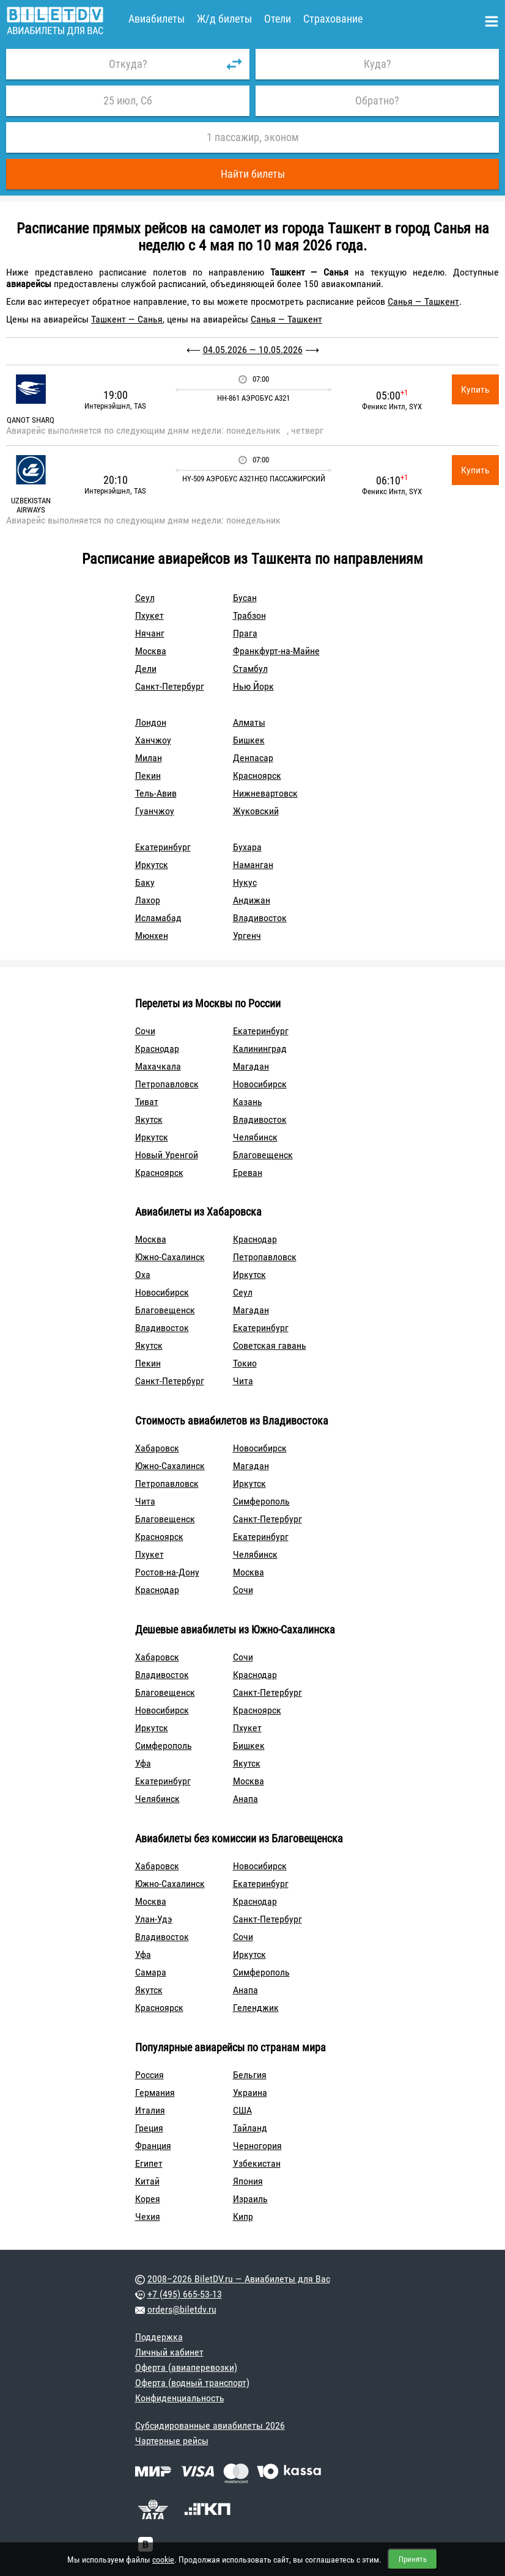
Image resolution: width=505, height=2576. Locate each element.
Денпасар (253, 758)
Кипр (243, 2216)
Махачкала (158, 1066)
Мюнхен (151, 935)
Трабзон (249, 615)
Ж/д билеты (224, 18)
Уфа (143, 1763)
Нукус (245, 882)
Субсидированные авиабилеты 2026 (210, 2425)
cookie (163, 2559)
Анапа (245, 1798)
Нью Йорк (253, 686)
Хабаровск (157, 1448)
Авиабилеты (156, 18)
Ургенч (247, 935)
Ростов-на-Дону (167, 1572)
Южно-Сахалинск (170, 1257)
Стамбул (250, 668)
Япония (248, 2181)
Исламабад (158, 918)
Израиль (250, 2199)
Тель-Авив (156, 793)
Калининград (260, 1048)
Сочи (145, 1031)
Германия (155, 2092)
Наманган (253, 864)
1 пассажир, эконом (253, 137)
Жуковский (256, 811)
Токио (245, 1363)
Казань (247, 1101)
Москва (150, 651)
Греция (149, 2128)
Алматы (249, 722)
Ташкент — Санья (127, 319)
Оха (142, 1274)
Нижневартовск (265, 793)
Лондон (150, 722)
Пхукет (149, 615)
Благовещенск (263, 1155)
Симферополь (261, 1501)
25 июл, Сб (127, 100)
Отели (277, 18)
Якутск (149, 1119)
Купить (475, 389)
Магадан (251, 1066)
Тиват (146, 1101)
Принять (413, 2559)
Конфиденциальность (179, 2398)
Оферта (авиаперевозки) (186, 2367)
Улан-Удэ (153, 1919)
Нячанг (149, 633)
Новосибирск (260, 1084)
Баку (145, 882)
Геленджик (256, 2007)
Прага (245, 633)
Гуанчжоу (154, 811)
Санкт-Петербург (169, 686)
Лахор (147, 900)
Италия (150, 2110)
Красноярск (257, 775)
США (242, 2110)
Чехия (147, 2216)
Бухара (247, 847)
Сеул (145, 598)
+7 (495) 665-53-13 (184, 2294)
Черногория (257, 2145)
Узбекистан (257, 2163)
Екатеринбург (163, 847)
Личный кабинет (169, 2352)
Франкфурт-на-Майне (276, 651)
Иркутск (151, 864)
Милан (148, 758)
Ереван (247, 1172)
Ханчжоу (153, 740)
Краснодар (157, 1048)
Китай (147, 2181)
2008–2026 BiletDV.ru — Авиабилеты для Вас (238, 2279)
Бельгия (250, 2075)
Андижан (251, 900)
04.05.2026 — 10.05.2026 (253, 350)
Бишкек (249, 740)
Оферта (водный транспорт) (192, 2382)
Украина (250, 2092)
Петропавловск (167, 1084)
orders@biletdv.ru (181, 2309)
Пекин (148, 775)
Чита (243, 1381)
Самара (150, 1972)
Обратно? (377, 100)
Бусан (245, 598)
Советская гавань (269, 1345)
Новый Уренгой (166, 1155)
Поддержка (159, 2337)
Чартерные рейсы (171, 2440)
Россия (149, 2075)
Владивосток (260, 918)
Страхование (333, 18)
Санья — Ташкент (423, 301)
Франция (153, 2145)
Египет (149, 2163)
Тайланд (250, 2128)
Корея (147, 2199)
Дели (146, 668)
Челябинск (255, 1137)
